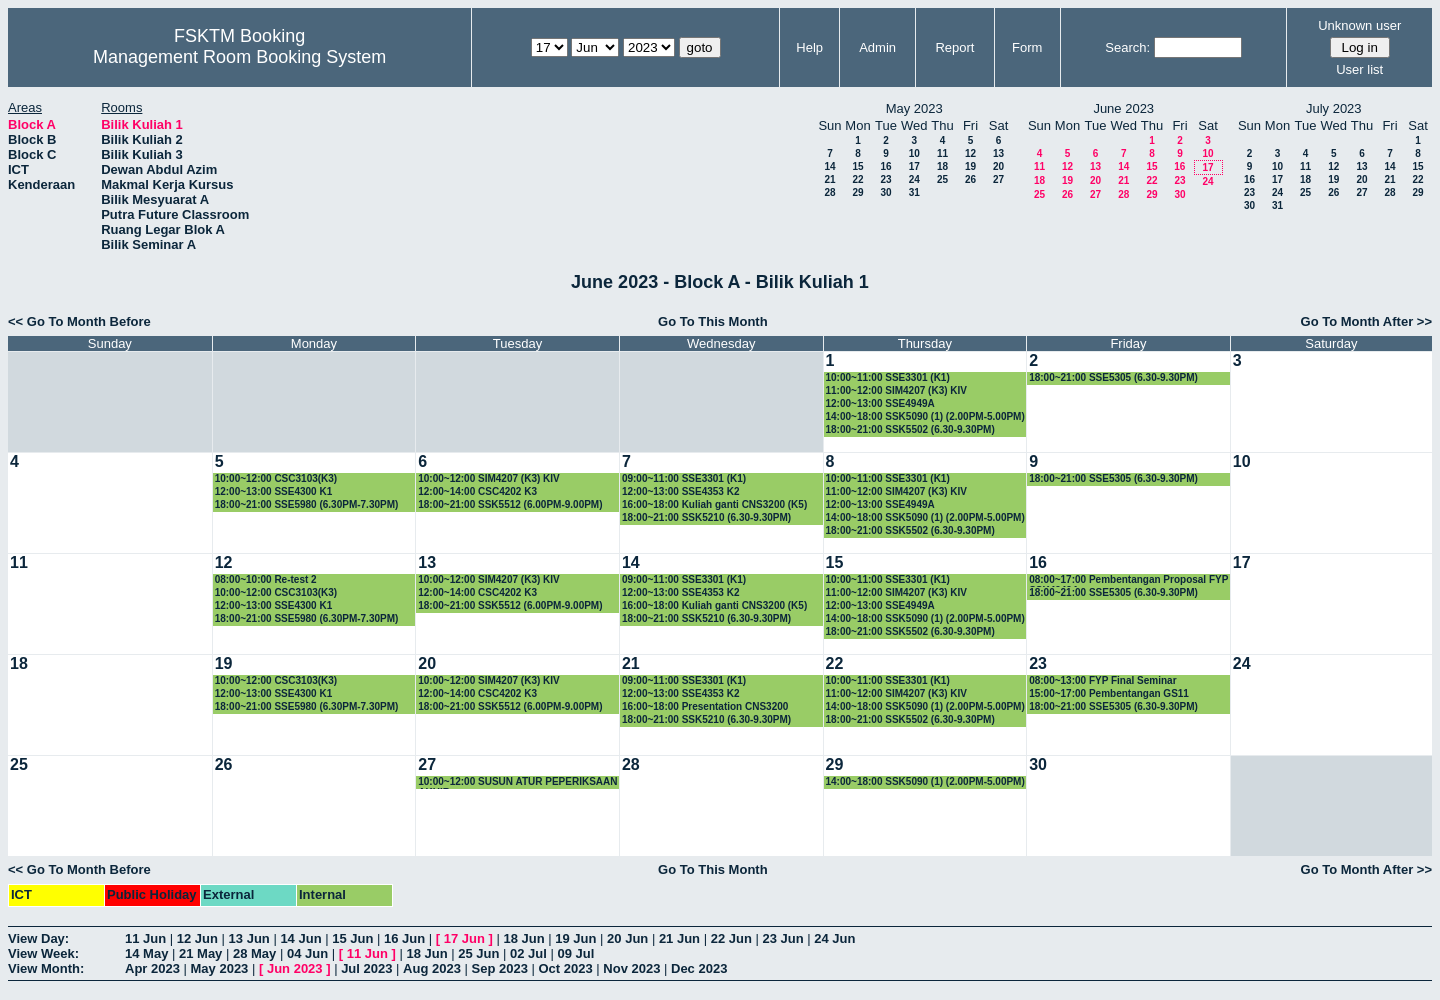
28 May (254, 953)
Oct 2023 (565, 968)
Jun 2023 (295, 968)
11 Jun (145, 938)
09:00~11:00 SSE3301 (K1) (684, 478)
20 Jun (627, 938)
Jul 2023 (366, 968)
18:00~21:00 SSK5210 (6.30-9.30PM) (706, 517)
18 (942, 166)
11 (942, 153)
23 (885, 179)
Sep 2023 (500, 968)
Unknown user (1359, 25)
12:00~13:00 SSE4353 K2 (681, 491)
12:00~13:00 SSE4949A (880, 403)
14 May (146, 953)
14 (829, 166)
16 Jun (404, 938)
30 (885, 192)
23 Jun (782, 938)
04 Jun (307, 953)
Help (809, 47)
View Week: (43, 953)
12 (970, 153)
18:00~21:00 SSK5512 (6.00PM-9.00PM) (510, 504)
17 (914, 166)
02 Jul (528, 953)
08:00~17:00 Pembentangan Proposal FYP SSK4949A (1128, 580)
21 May (200, 953)
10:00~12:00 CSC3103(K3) (276, 478)
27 (998, 179)
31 (914, 192)
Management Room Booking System (239, 57)
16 (885, 166)
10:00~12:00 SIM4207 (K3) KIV (488, 478)
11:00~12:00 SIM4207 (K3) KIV (896, 390)
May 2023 (220, 968)
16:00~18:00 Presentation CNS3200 (705, 706)
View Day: (38, 938)
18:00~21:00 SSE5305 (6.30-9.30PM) (1113, 377)
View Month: (46, 968)
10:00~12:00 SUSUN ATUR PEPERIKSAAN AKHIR (517, 782)
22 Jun (731, 938)
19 (970, 166)
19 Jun (575, 938)
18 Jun (523, 938)
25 (942, 179)
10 (914, 153)
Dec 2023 (699, 968)
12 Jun (197, 938)
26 (970, 179)
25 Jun (478, 953)
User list (1359, 69)
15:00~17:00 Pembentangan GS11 (1109, 693)
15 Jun (352, 938)
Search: (1127, 47)
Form (1027, 47)
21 (829, 179)
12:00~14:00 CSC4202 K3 (477, 491)
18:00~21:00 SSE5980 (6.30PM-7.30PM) (307, 504)
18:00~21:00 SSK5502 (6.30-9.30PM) (910, 429)
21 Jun (679, 938)
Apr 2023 (152, 968)
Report (954, 47)
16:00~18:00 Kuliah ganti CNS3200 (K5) (714, 504)
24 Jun (834, 938)
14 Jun (300, 938)
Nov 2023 (631, 968)
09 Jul (576, 953)
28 (829, 192)
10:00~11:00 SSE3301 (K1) (888, 377)
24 (914, 179)
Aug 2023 (432, 968)
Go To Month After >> (1366, 321)
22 (857, 179)
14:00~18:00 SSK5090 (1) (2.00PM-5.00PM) (925, 416)
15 (857, 166)
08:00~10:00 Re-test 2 (266, 579)
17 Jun (464, 938)
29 (857, 192)
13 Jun (249, 938)
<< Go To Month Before (79, 321)
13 (998, 153)
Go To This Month (713, 321)
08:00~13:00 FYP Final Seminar (1102, 680)
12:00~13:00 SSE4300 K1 (274, 491)
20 (998, 166)
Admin (877, 47)
